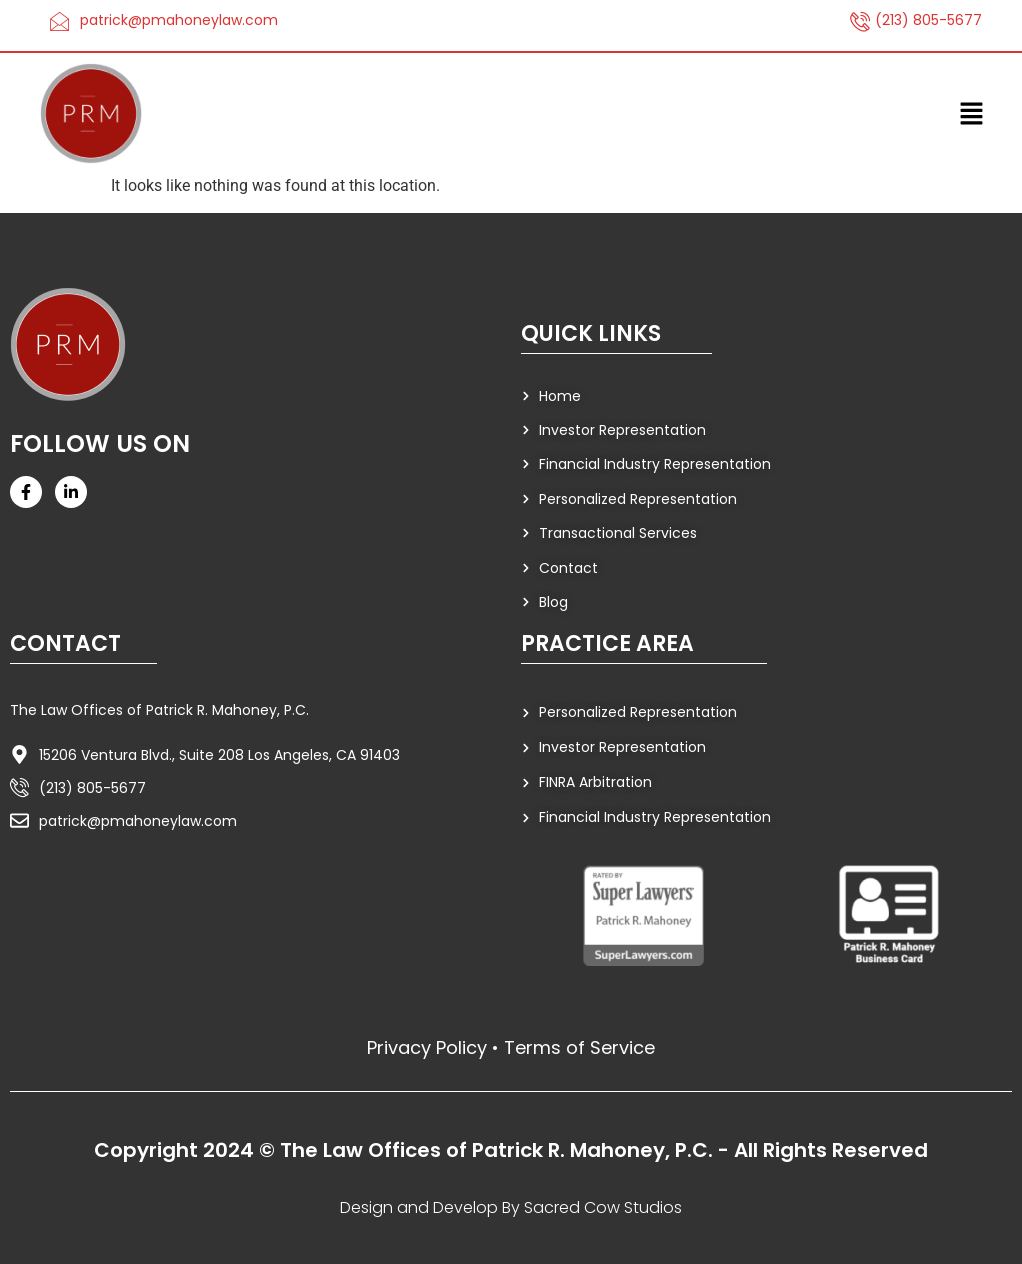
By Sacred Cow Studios (592, 1207)
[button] (972, 113)
